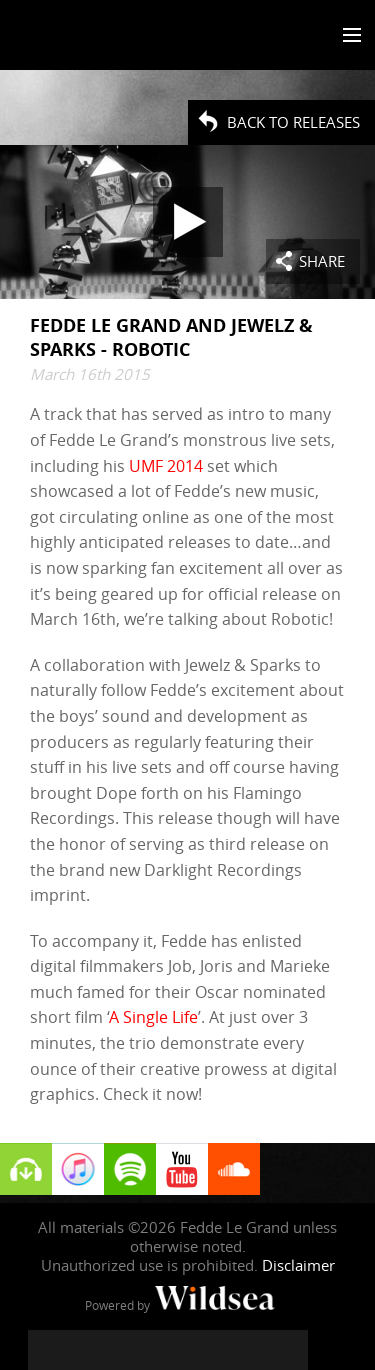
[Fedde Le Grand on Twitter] (88, 1350)
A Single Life (153, 1017)
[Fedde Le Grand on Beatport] (288, 1350)
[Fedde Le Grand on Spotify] (248, 1350)
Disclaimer (298, 1265)
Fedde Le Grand (73, 37)
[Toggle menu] (347, 36)
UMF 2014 (166, 466)
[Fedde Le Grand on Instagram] (128, 1350)
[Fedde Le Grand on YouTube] (168, 1350)
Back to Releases (293, 122)
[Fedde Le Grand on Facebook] (48, 1350)
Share (322, 261)
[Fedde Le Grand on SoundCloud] (208, 1350)
